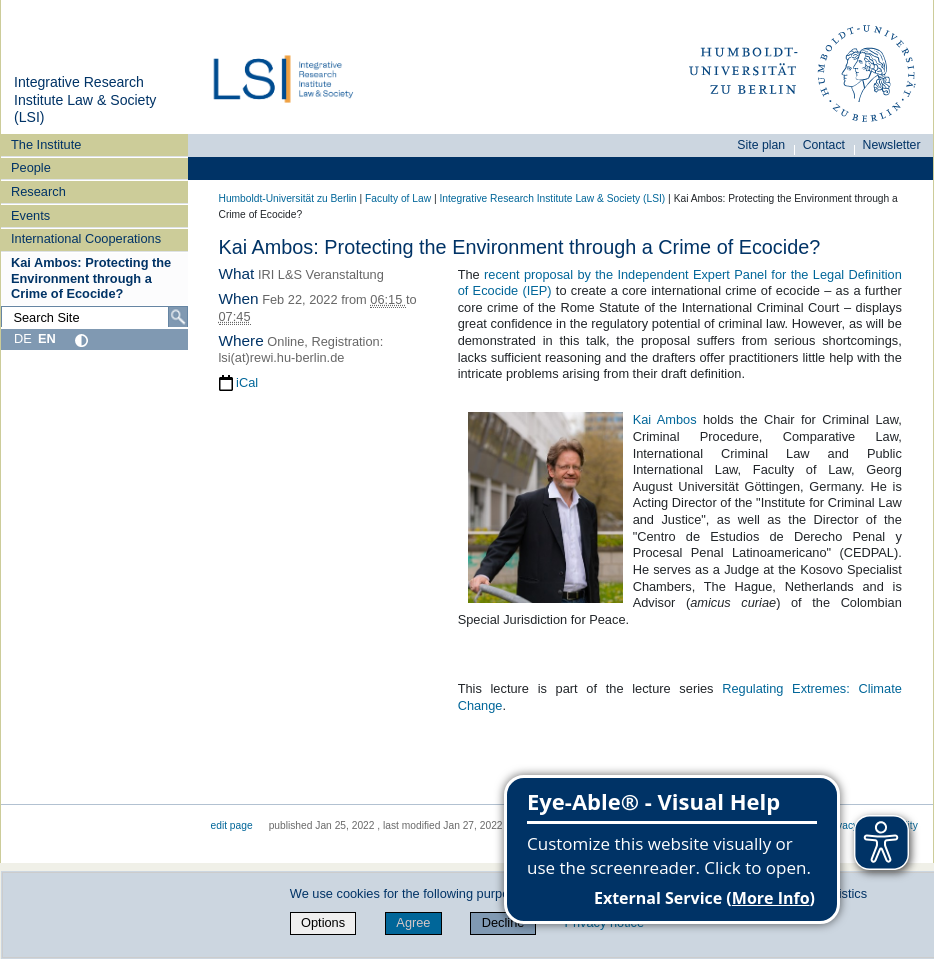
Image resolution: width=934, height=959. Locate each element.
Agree (413, 922)
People (31, 167)
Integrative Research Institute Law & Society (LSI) (85, 99)
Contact (824, 145)
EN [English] (47, 338)
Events (30, 215)
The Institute (46, 144)
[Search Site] (94, 317)
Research (38, 191)
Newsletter (892, 145)
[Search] (178, 317)
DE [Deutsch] (23, 338)
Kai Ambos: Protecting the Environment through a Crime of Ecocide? (91, 278)
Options (323, 922)
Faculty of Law (398, 198)
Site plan (761, 145)
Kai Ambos (665, 419)
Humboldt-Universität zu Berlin (288, 198)
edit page (232, 825)
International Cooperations (86, 238)
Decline (503, 922)
